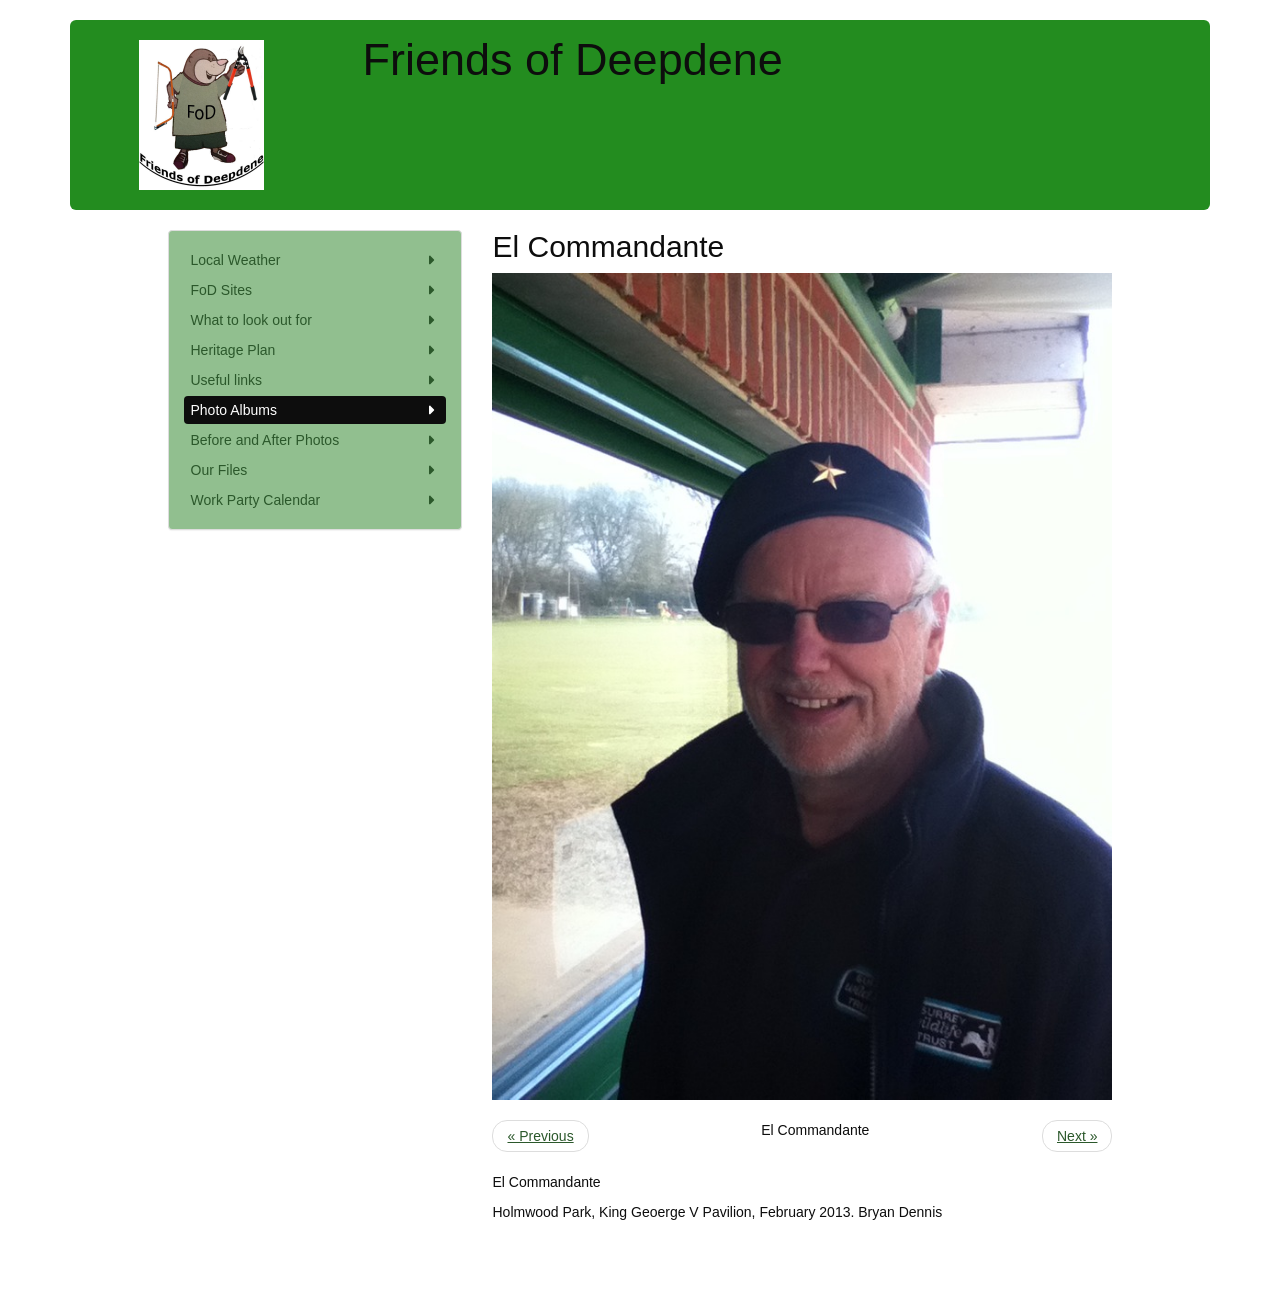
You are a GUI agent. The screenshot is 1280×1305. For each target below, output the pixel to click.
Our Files (315, 470)
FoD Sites (315, 290)
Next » (1077, 1136)
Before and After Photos (315, 440)
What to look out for (315, 320)
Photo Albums (315, 410)
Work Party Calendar (315, 500)
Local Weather (315, 260)
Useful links (315, 380)
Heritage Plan (315, 350)
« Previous (540, 1136)
